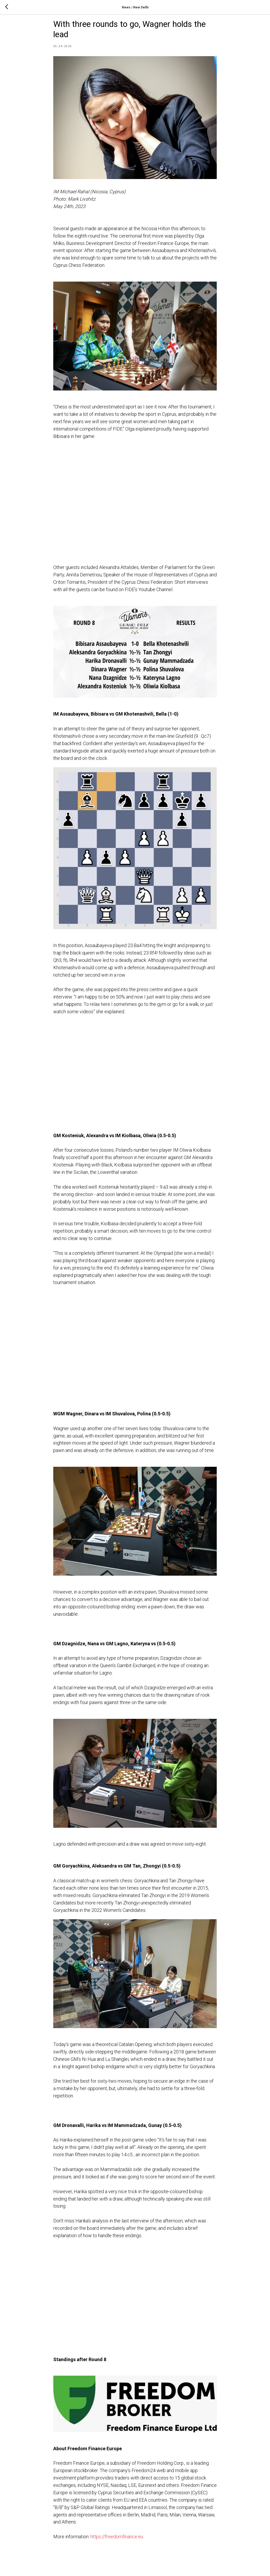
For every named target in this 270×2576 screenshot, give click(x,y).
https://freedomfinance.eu (116, 2543)
